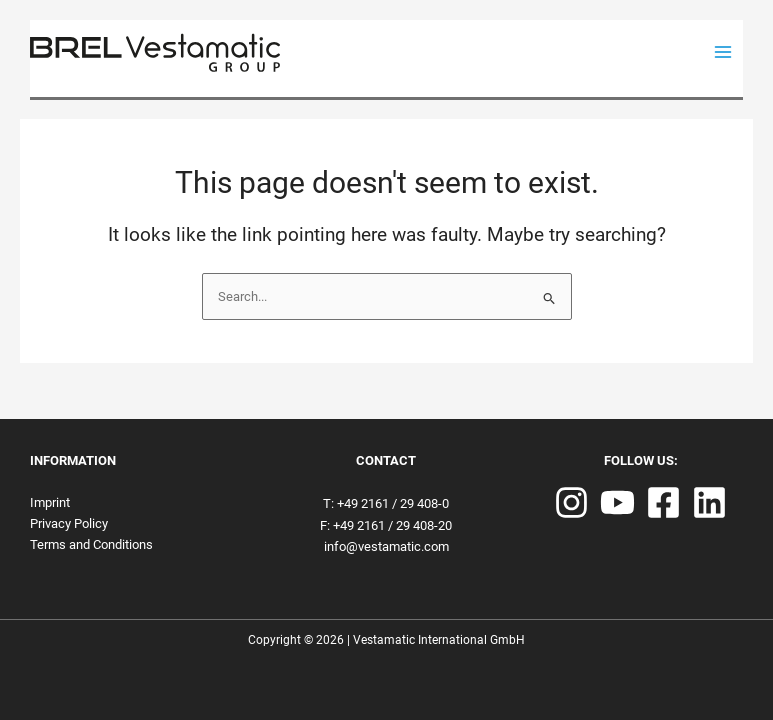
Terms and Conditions (91, 544)
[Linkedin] (709, 502)
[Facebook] (663, 502)
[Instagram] (571, 502)
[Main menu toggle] (723, 52)
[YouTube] (617, 502)
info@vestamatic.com (386, 546)
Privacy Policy (69, 523)
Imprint (50, 502)
